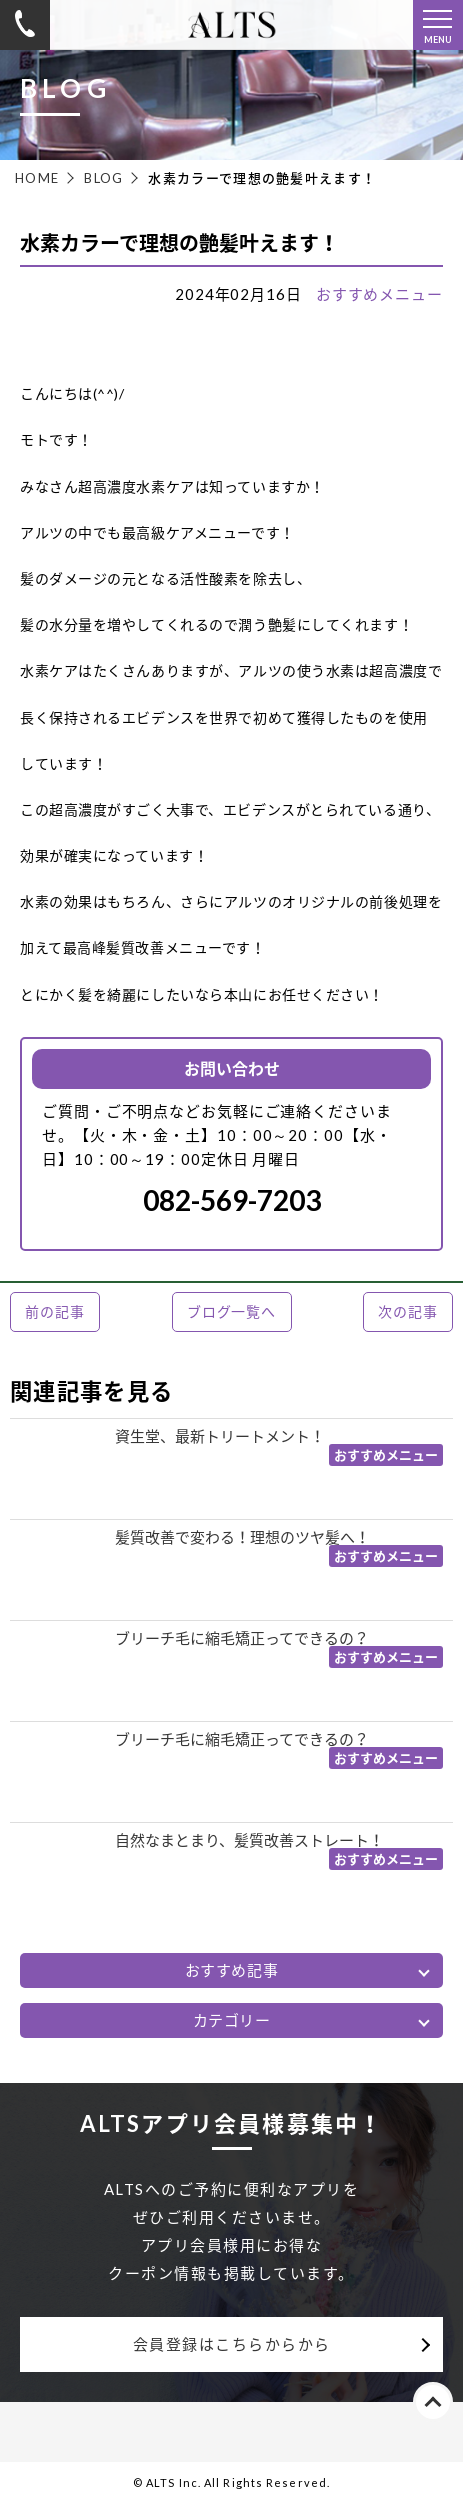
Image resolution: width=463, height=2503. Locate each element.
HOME (37, 178)
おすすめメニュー (379, 294)
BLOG (103, 178)
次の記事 (407, 1311)
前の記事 (54, 1311)
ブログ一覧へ (231, 1311)
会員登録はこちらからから (232, 2344)
